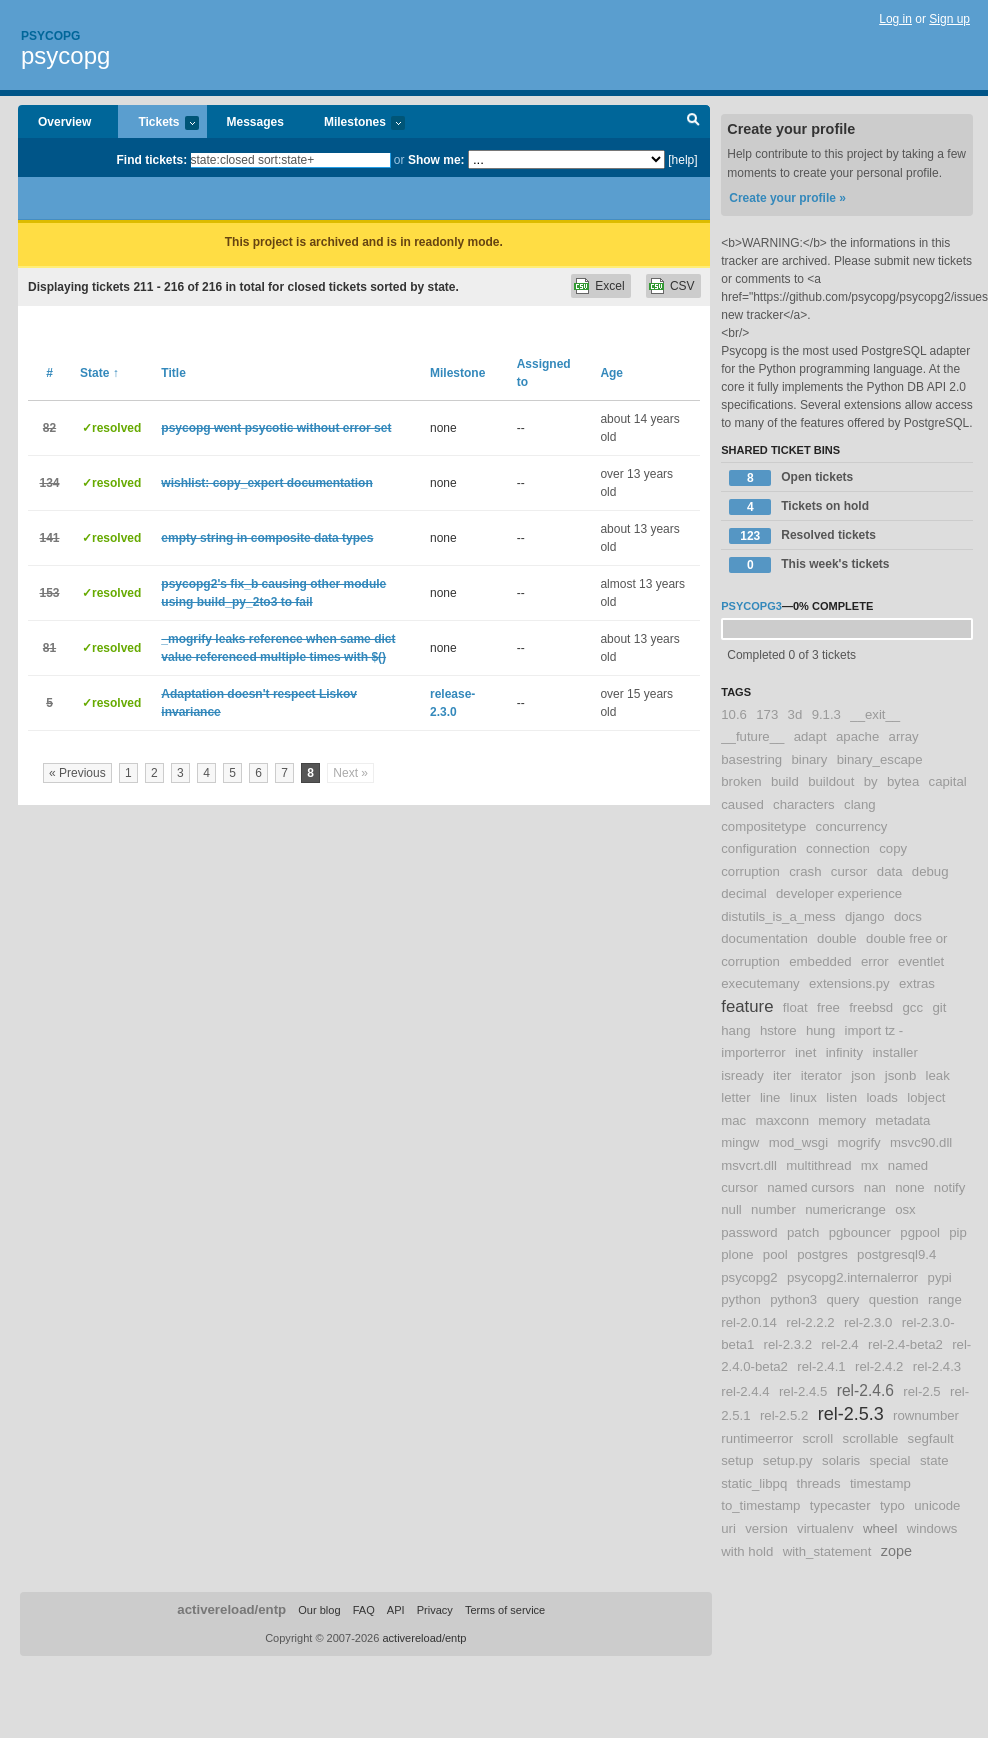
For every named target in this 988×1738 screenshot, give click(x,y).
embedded (820, 961)
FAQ (364, 1610)
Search (693, 122)
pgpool (920, 1232)
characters (804, 804)
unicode (937, 1505)
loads (882, 1097)
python (741, 1299)
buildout (831, 781)
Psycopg (50, 36)
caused (742, 804)
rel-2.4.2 (879, 1366)
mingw (740, 1142)
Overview (64, 122)
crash (805, 871)
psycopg (65, 55)
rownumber (926, 1415)
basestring (751, 759)
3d (795, 714)
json (863, 1075)
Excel (609, 286)
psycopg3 (751, 606)
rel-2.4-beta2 (905, 1344)
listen (841, 1097)
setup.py (788, 1460)
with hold (747, 1551)
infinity (844, 1052)
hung (820, 1030)
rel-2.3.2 (788, 1344)
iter (782, 1075)
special (890, 1460)
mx (870, 1165)
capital (948, 781)
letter (735, 1097)
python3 (793, 1299)
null (731, 1209)
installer (894, 1052)
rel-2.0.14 (749, 1322)
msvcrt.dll (749, 1165)
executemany (760, 983)
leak (938, 1075)
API (396, 1610)
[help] (682, 160)
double (837, 938)
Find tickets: (152, 160)
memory (842, 1120)
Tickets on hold (799, 507)
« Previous (77, 773)
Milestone (457, 373)
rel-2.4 (839, 1344)
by (871, 781)
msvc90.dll (921, 1142)
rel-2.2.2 (810, 1322)
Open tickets (791, 478)
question (894, 1299)
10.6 (734, 714)
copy (893, 848)
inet (805, 1052)
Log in (895, 19)
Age (611, 373)
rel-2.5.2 (784, 1415)
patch (803, 1232)
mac (733, 1120)
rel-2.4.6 (865, 1390)
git (939, 1007)
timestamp (880, 1483)
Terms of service (505, 1610)
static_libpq (754, 1483)
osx (905, 1209)
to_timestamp (760, 1505)
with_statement (827, 1551)
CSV (682, 286)
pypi (940, 1277)
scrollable (871, 1438)
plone (737, 1254)
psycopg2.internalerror (852, 1277)
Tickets (158, 123)
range (945, 1299)
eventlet (921, 961)
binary (809, 759)
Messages (255, 122)
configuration (759, 848)
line (770, 1097)
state (934, 1460)
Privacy (435, 1610)
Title (173, 373)
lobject (926, 1097)
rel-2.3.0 (868, 1322)
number (773, 1209)
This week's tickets (809, 565)
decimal (743, 893)
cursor (849, 871)
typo (892, 1505)
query (842, 1299)
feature (747, 1006)
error (875, 961)
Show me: (436, 160)
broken (741, 781)
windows (932, 1528)
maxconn (783, 1120)
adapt (810, 736)
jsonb (901, 1075)
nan (875, 1187)
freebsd (871, 1007)
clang (860, 804)
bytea (903, 781)
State (99, 373)
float (795, 1007)
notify (950, 1187)
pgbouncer (860, 1232)
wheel (880, 1528)
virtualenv (825, 1528)
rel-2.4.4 (745, 1391)
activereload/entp (231, 1609)
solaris (841, 1460)
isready (742, 1075)
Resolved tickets (802, 536)
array (904, 736)
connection (838, 848)
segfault (931, 1438)
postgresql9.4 (896, 1254)
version (766, 1528)
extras (917, 983)
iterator (821, 1075)
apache (857, 736)
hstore (778, 1030)
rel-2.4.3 (937, 1366)
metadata (902, 1120)
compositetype (763, 826)
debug (930, 871)
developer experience (839, 893)
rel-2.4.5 (803, 1391)
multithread (818, 1165)
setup (737, 1460)
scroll (817, 1438)
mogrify (858, 1142)
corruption (750, 871)
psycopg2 (749, 1277)
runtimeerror (757, 1438)
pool (775, 1254)
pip (958, 1232)
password (749, 1232)
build (785, 781)
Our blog (319, 1610)
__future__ (752, 736)
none (909, 1187)
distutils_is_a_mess (778, 916)
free (828, 1007)
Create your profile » (787, 198)
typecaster (840, 1505)
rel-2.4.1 (821, 1366)
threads (819, 1483)
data (890, 871)
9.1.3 (826, 714)
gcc (913, 1007)
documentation (764, 938)
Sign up (949, 19)
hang (735, 1030)
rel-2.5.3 (851, 1414)
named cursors (810, 1187)
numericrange (845, 1209)
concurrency (852, 826)
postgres (822, 1254)
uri (728, 1528)
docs (908, 916)
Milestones (354, 123)
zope (896, 1551)
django (865, 916)
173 (767, 714)
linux (803, 1097)
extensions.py (849, 983)
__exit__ (875, 714)
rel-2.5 (921, 1391)
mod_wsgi (798, 1142)
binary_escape (880, 759)
